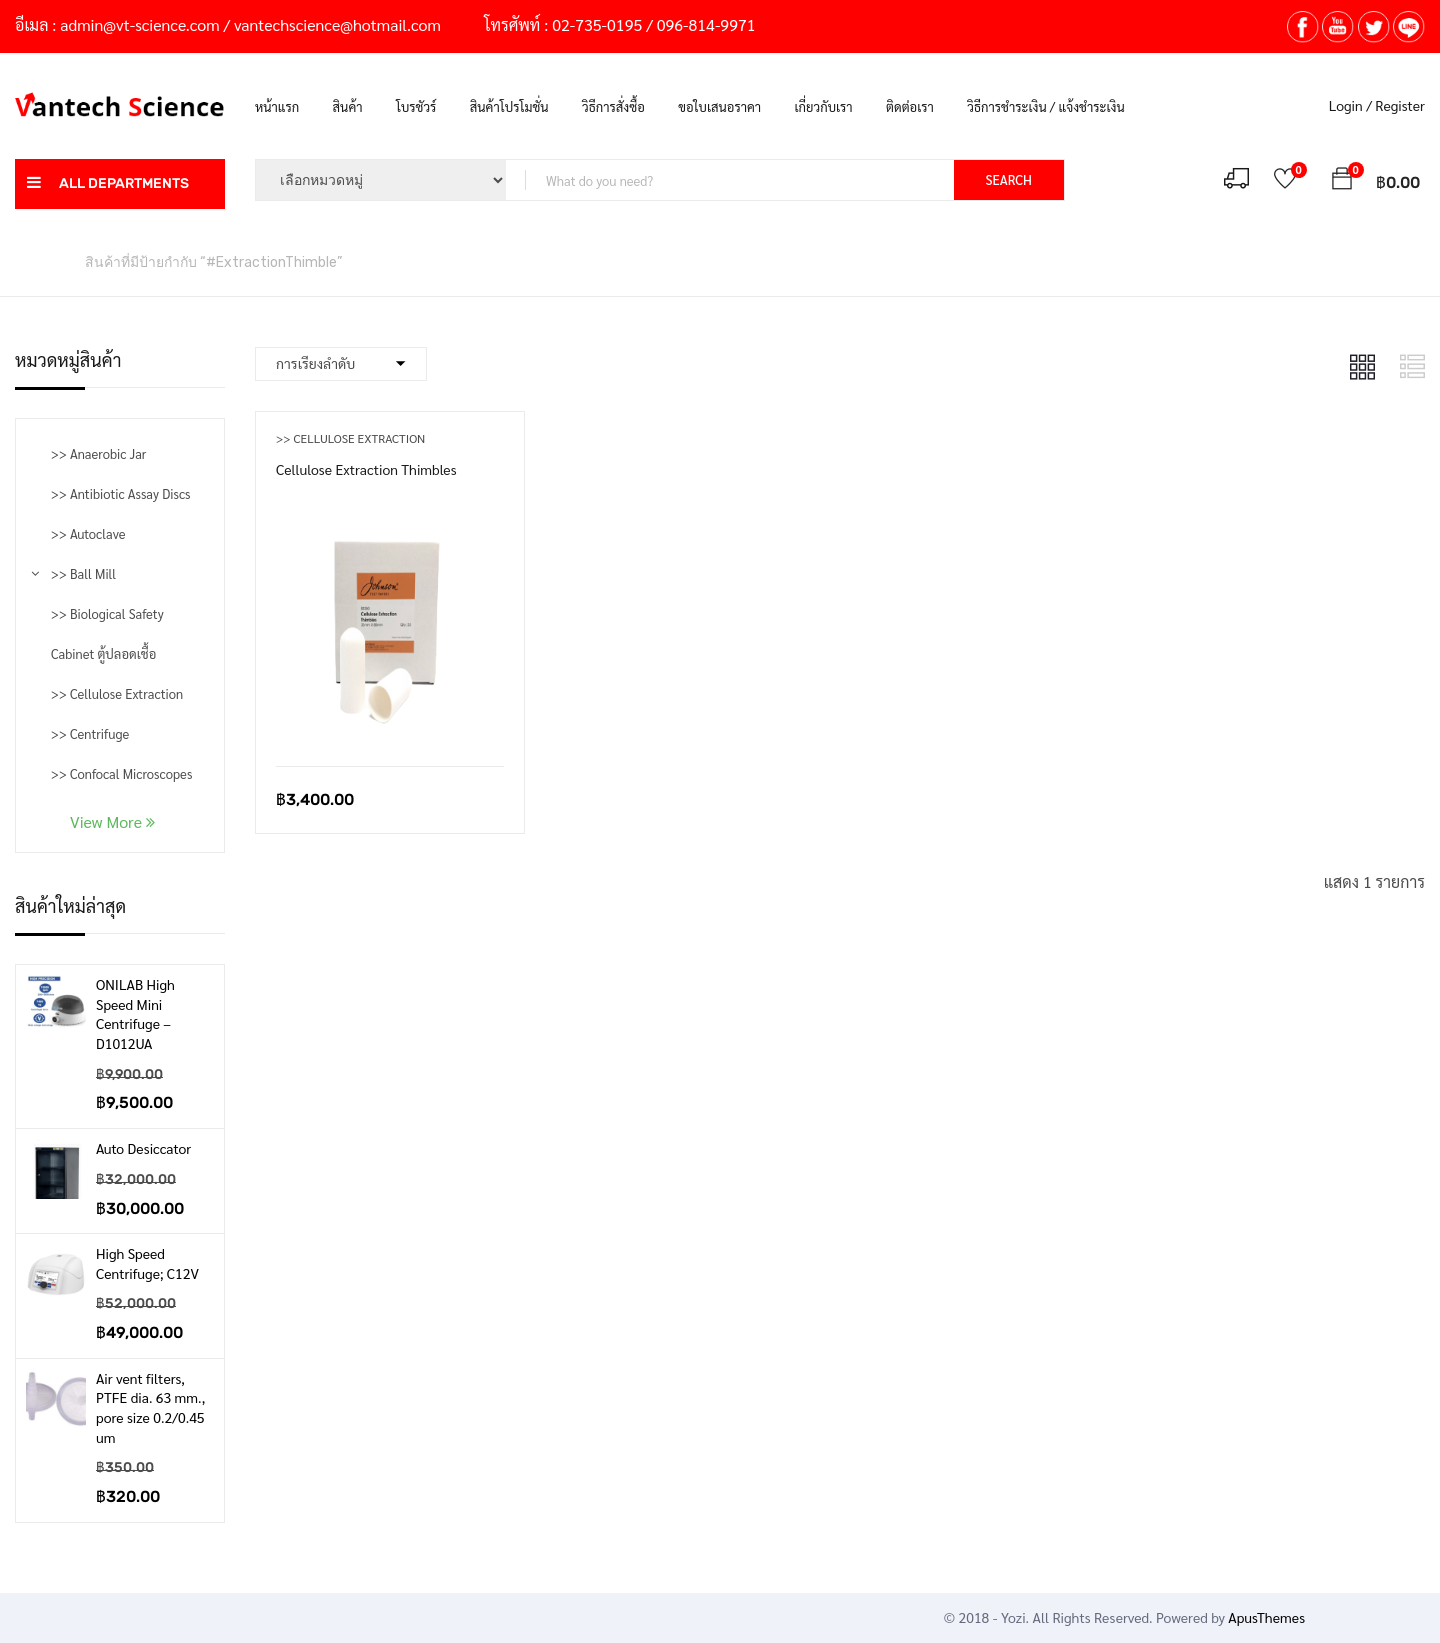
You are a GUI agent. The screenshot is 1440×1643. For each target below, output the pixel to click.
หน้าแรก (277, 106)
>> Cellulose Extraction (117, 693)
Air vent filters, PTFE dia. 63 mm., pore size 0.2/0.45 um (150, 1407)
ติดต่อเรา (910, 106)
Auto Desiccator (143, 1148)
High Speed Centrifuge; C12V (147, 1263)
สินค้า (348, 106)
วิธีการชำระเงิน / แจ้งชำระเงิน (1045, 106)
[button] (1342, 181)
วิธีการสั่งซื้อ (613, 106)
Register (1400, 105)
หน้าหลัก (40, 261)
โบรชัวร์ (416, 106)
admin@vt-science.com (139, 24)
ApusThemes (1266, 1617)
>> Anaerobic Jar (98, 453)
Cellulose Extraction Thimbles (366, 469)
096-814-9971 (706, 24)
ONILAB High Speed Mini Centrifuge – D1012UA (135, 1013)
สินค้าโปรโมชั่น (509, 106)
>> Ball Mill (83, 573)
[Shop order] (341, 364)
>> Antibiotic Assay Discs (120, 493)
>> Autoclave (88, 533)
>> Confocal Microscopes (121, 773)
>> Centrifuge (90, 733)
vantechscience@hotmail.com (337, 24)
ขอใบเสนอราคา (719, 106)
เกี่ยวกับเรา (824, 106)
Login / (1350, 105)
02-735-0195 (597, 24)
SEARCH (1009, 179)
